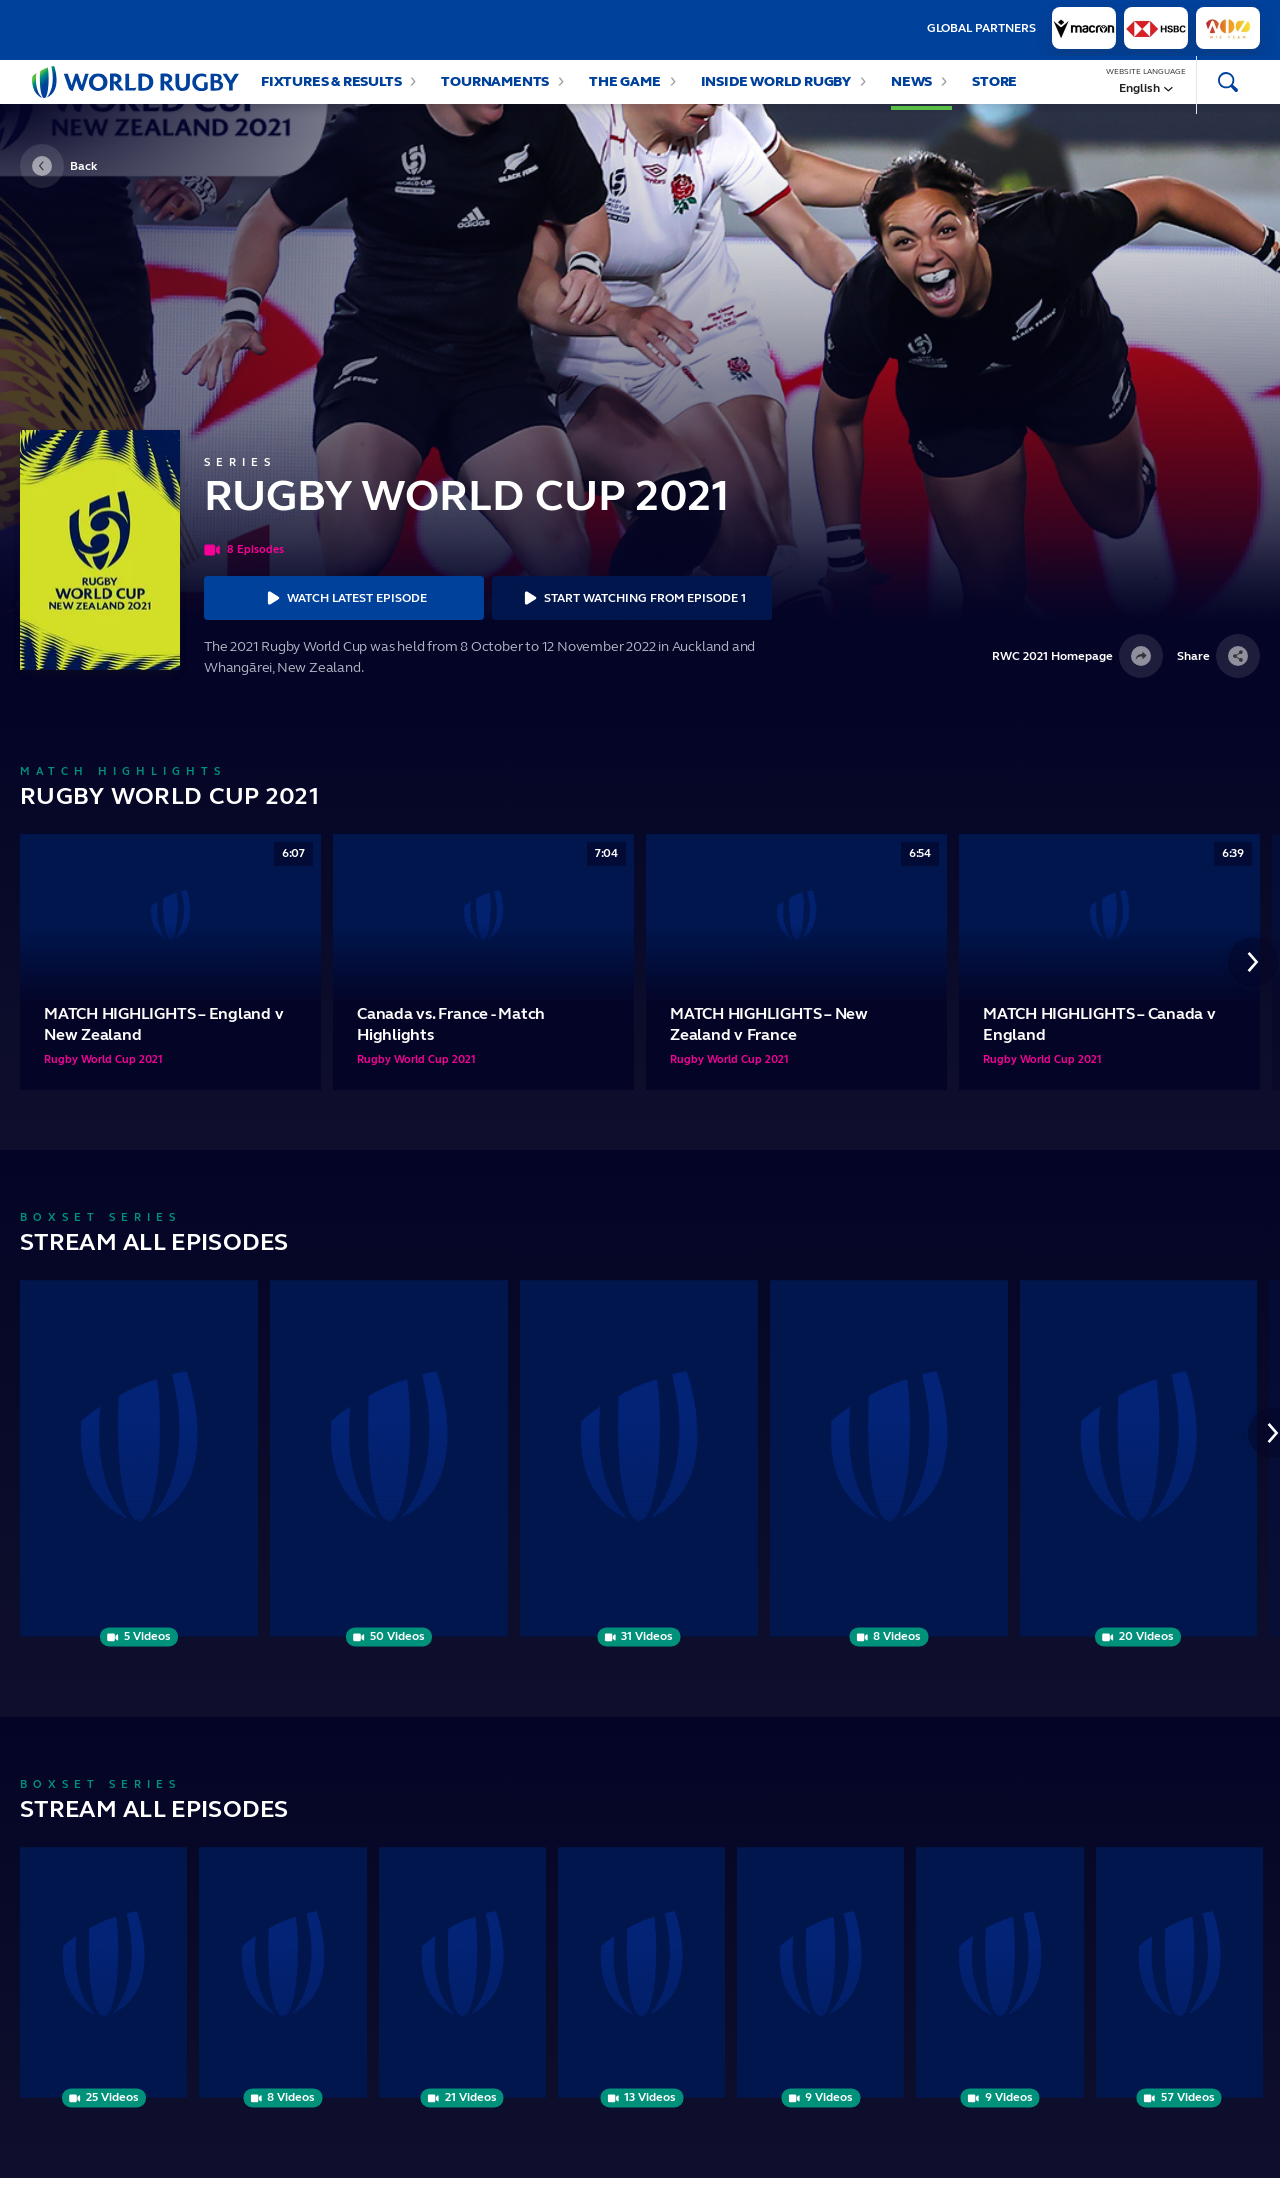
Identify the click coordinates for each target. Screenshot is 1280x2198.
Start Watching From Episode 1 (632, 618)
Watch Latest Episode (344, 618)
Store (994, 91)
